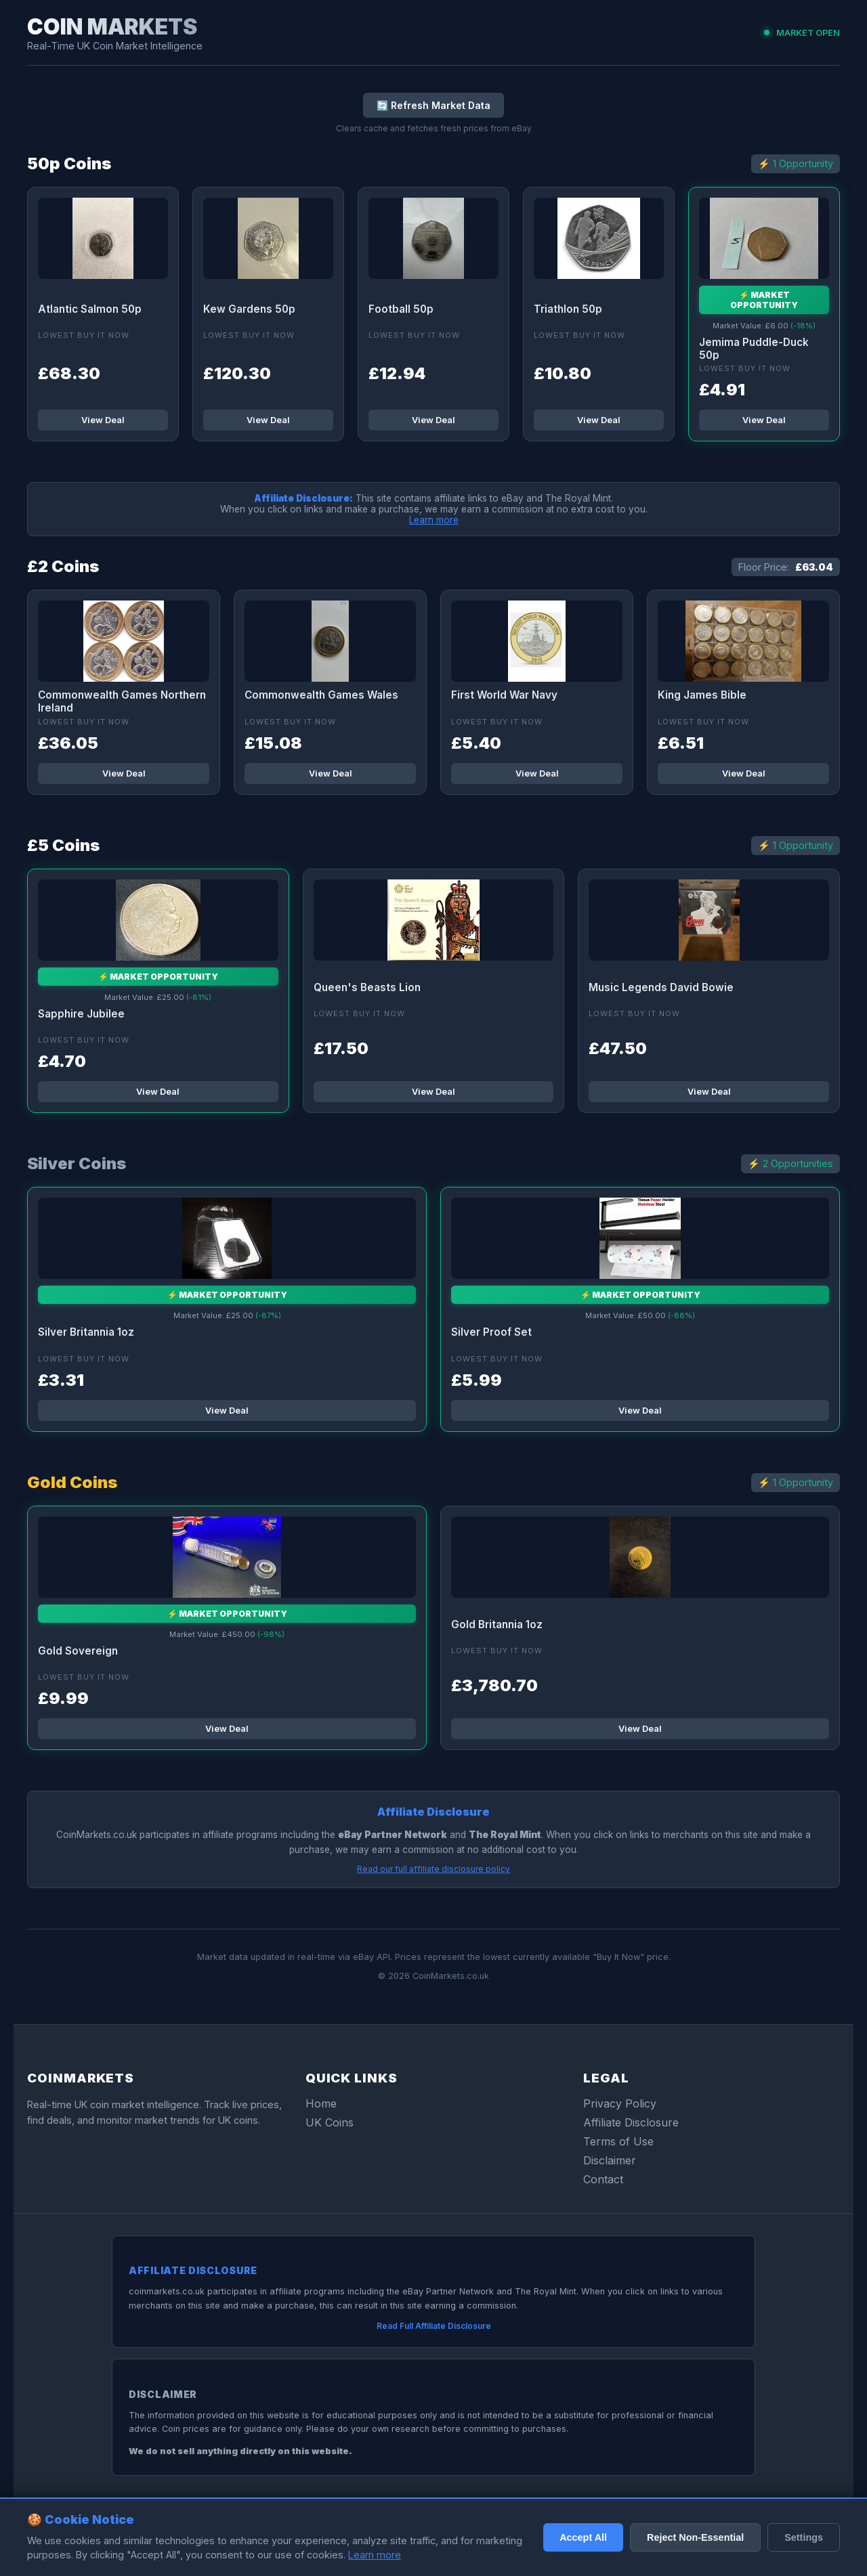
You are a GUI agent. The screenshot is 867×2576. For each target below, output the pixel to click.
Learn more (434, 520)
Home (321, 2103)
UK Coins (329, 2122)
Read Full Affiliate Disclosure (434, 2326)
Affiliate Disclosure (631, 2122)
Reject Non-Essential (695, 2537)
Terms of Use (618, 2141)
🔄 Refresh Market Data (433, 105)
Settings (803, 2537)
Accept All (583, 2537)
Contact (603, 2179)
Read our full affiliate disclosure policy (433, 1869)
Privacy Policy (619, 2103)
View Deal (103, 420)
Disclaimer (609, 2160)
